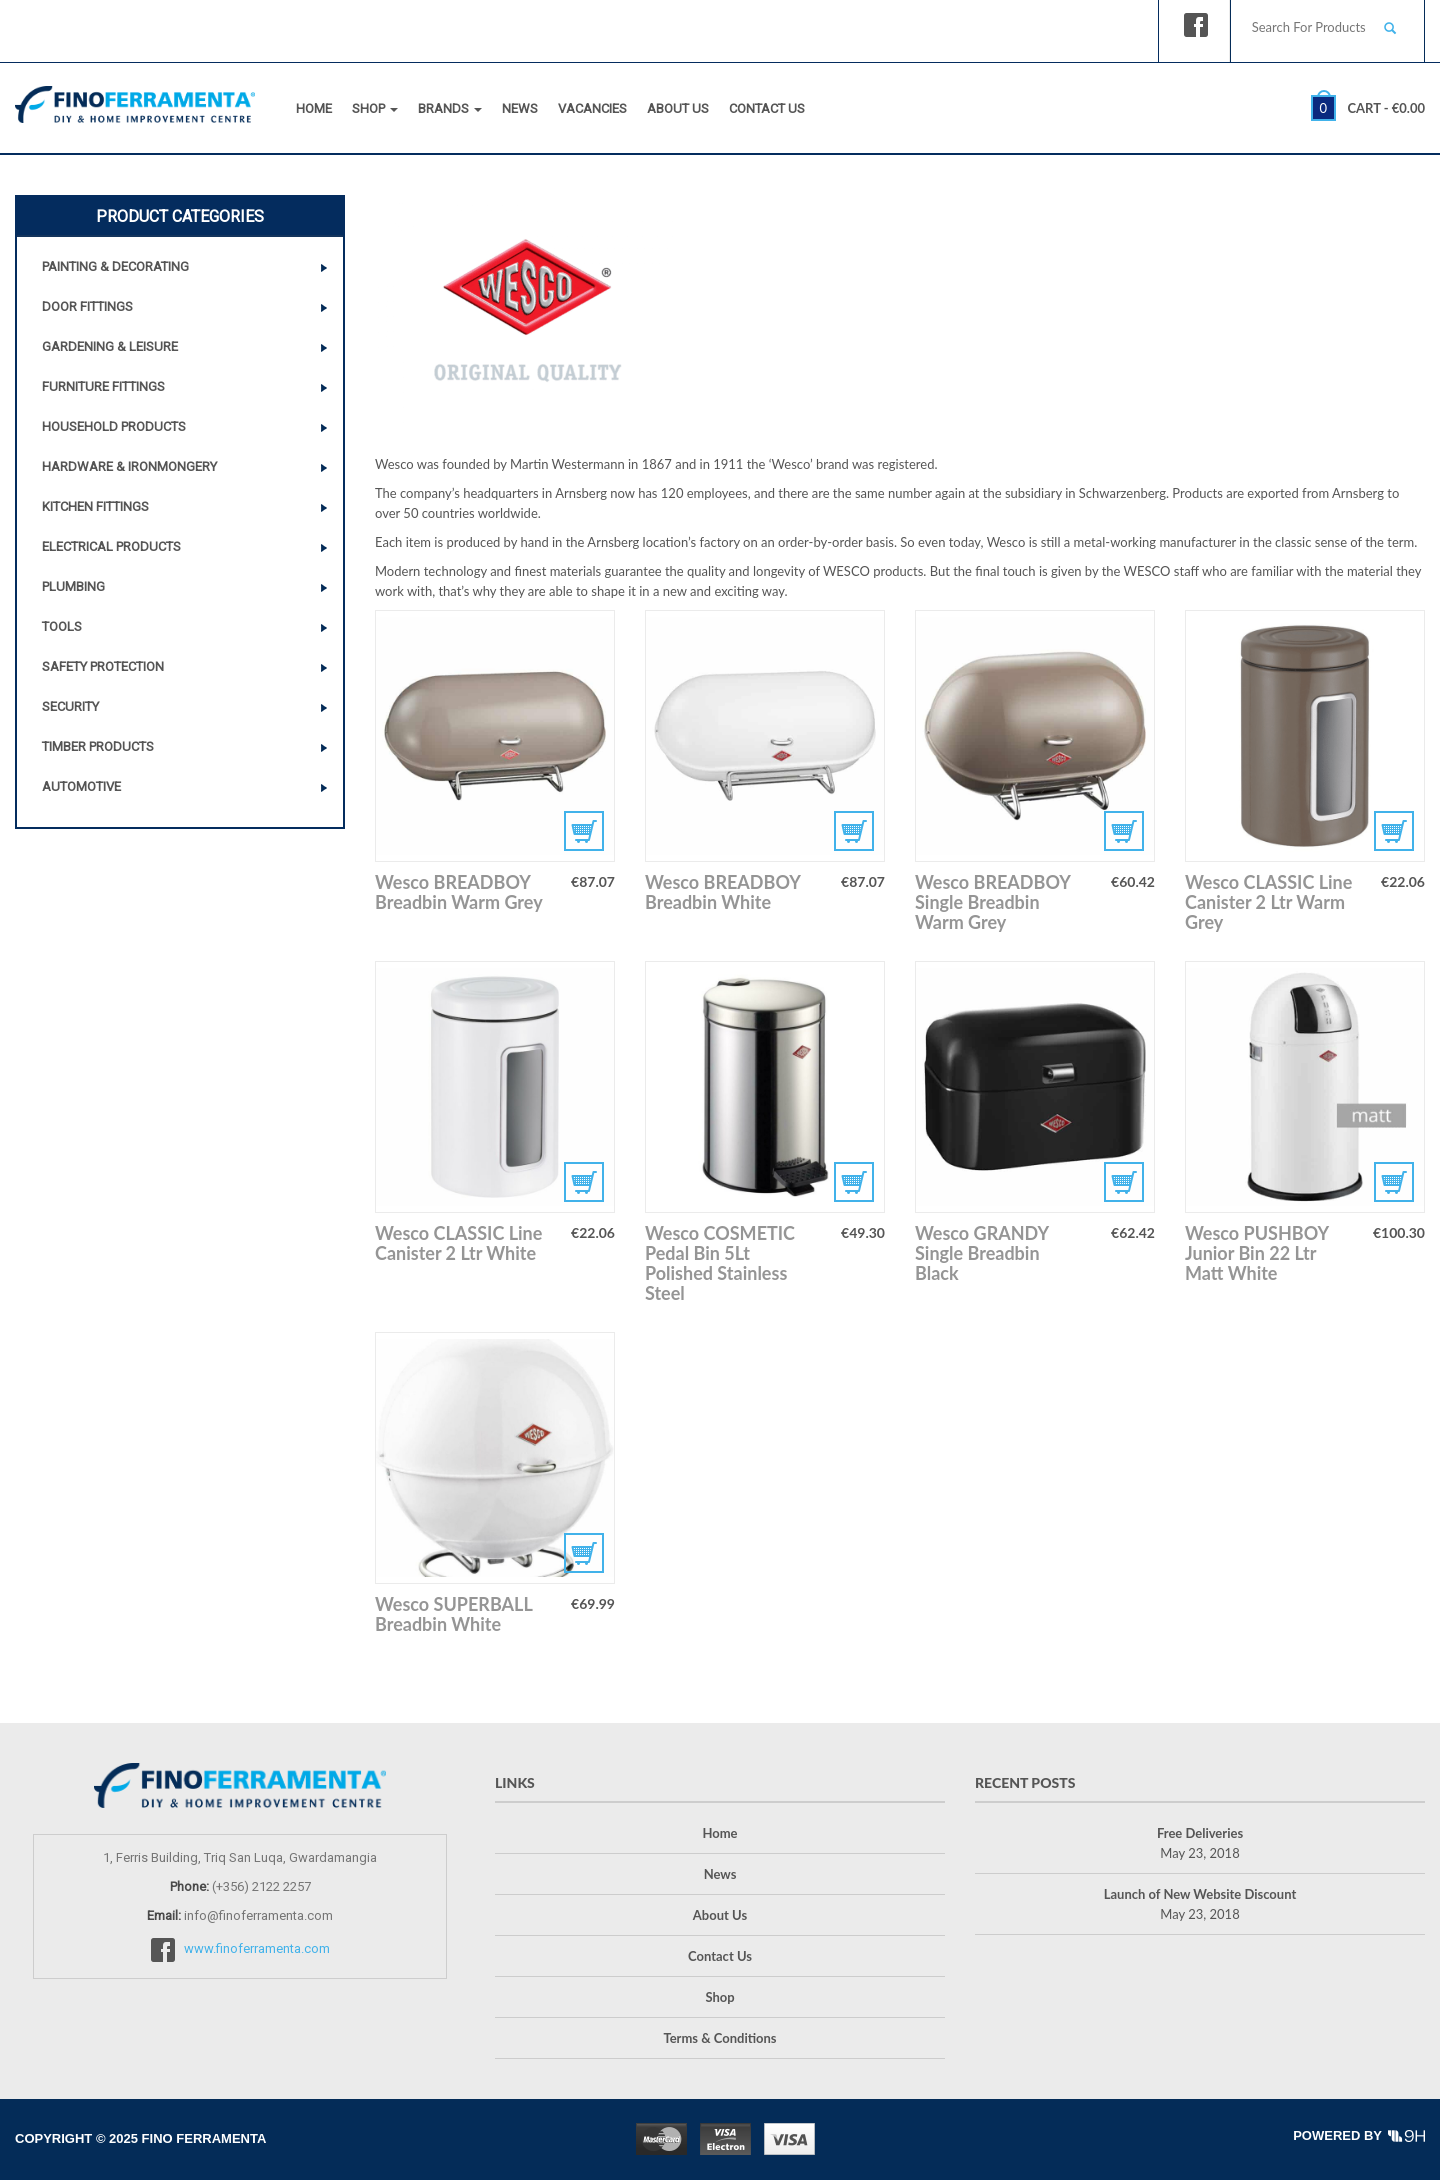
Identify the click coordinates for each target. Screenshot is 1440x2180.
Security (70, 706)
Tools (62, 626)
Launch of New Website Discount (1200, 1894)
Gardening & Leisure (110, 346)
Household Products (114, 426)
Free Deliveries (1200, 1833)
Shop (375, 108)
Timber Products (98, 746)
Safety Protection (103, 666)
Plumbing (73, 586)
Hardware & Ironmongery (129, 466)
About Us (678, 108)
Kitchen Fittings (95, 506)
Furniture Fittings (103, 386)
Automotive (81, 786)
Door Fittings (87, 306)
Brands (450, 108)
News (520, 108)
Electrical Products (111, 546)
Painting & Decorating (115, 266)
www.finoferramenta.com (257, 1949)
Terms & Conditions (719, 2038)
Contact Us (767, 108)
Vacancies (592, 108)
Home (314, 108)
